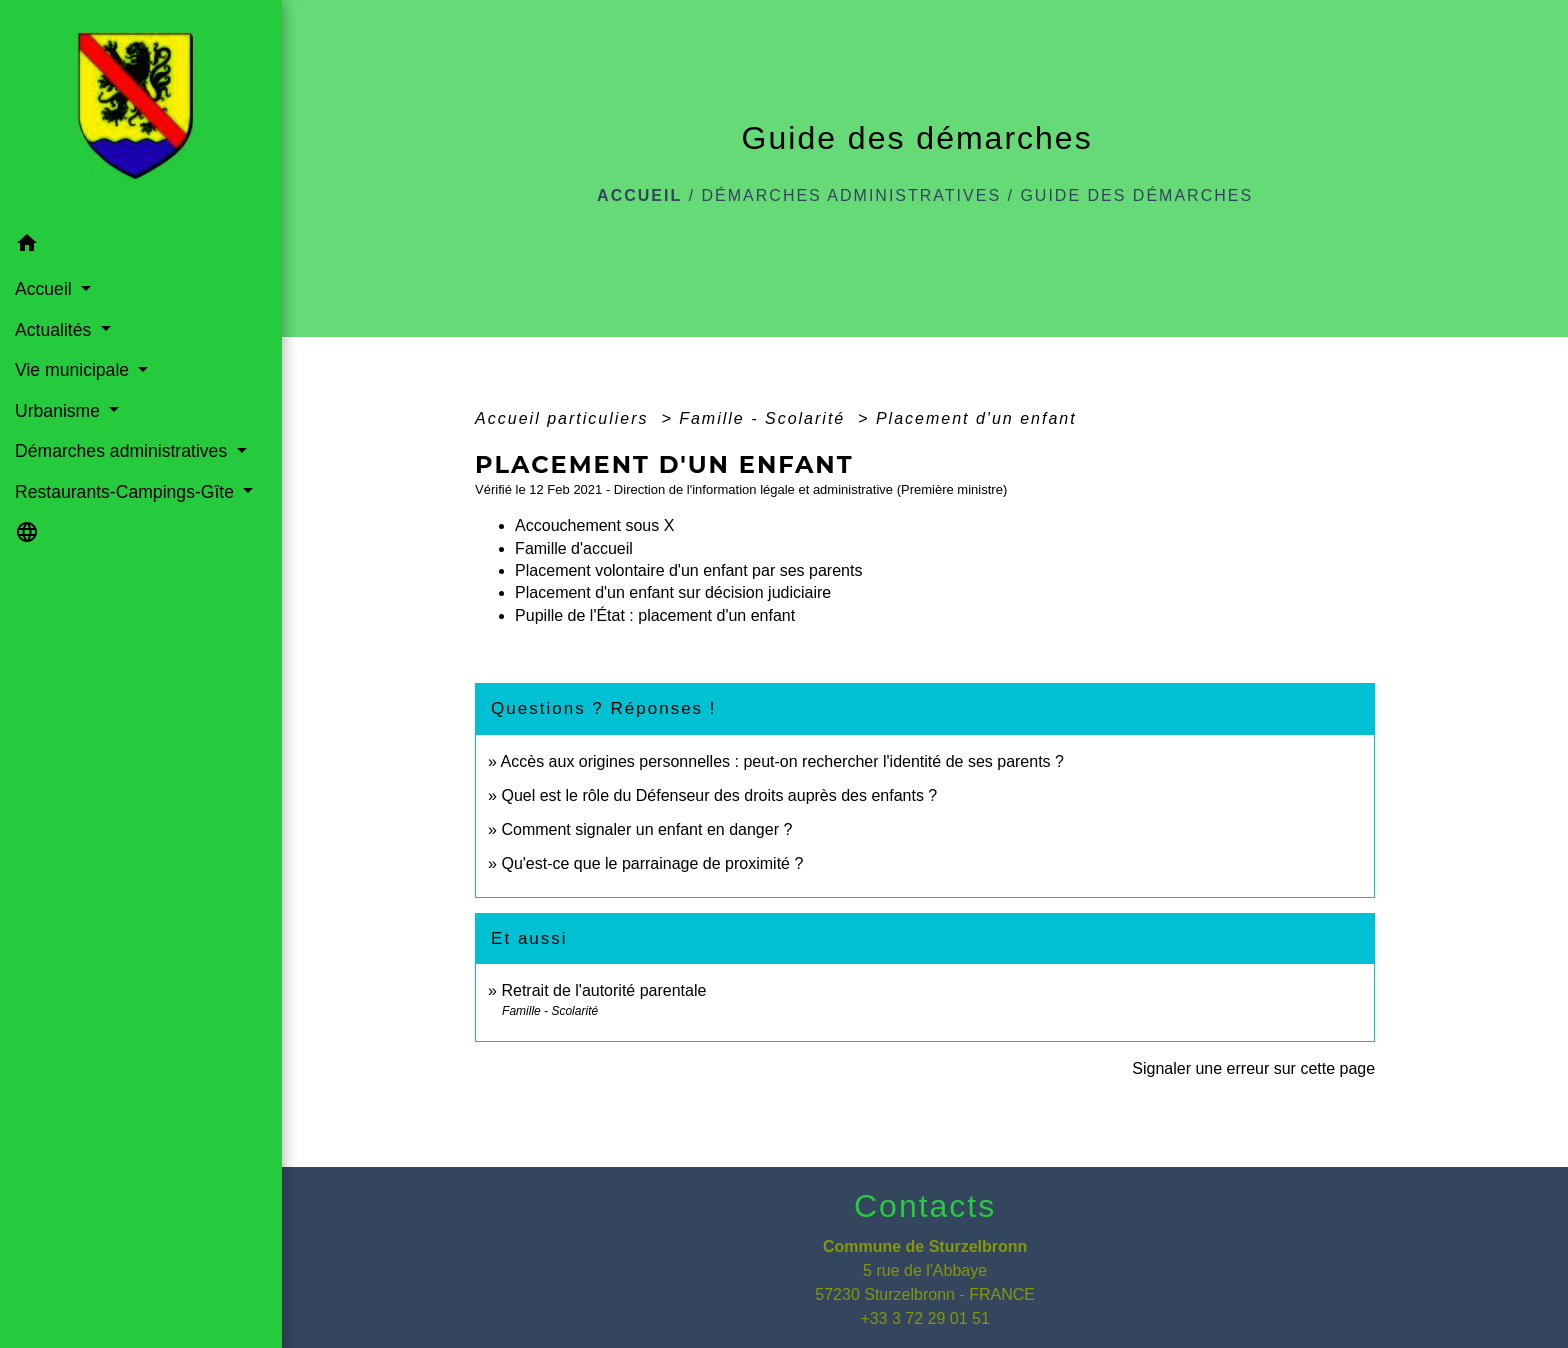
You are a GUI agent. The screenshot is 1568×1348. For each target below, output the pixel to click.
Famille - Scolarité (765, 418)
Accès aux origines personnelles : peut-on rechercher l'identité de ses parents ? (782, 761)
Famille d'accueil (574, 548)
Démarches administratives (852, 195)
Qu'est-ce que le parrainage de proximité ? (652, 863)
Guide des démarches (1136, 195)
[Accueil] (141, 112)
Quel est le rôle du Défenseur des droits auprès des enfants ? (719, 795)
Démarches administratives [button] (123, 451)
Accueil (639, 195)
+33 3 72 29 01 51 (924, 1318)
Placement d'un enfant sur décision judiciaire (673, 592)
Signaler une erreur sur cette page (1253, 1068)
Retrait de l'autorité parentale (603, 990)
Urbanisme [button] (60, 411)
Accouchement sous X (594, 525)
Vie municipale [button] (74, 370)
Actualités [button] (55, 330)
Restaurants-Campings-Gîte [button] (127, 492)
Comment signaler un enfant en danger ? (646, 829)
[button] (141, 246)
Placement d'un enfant (976, 418)
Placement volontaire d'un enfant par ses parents (688, 570)
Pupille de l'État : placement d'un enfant (655, 615)
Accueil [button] (46, 289)
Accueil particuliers (565, 418)
